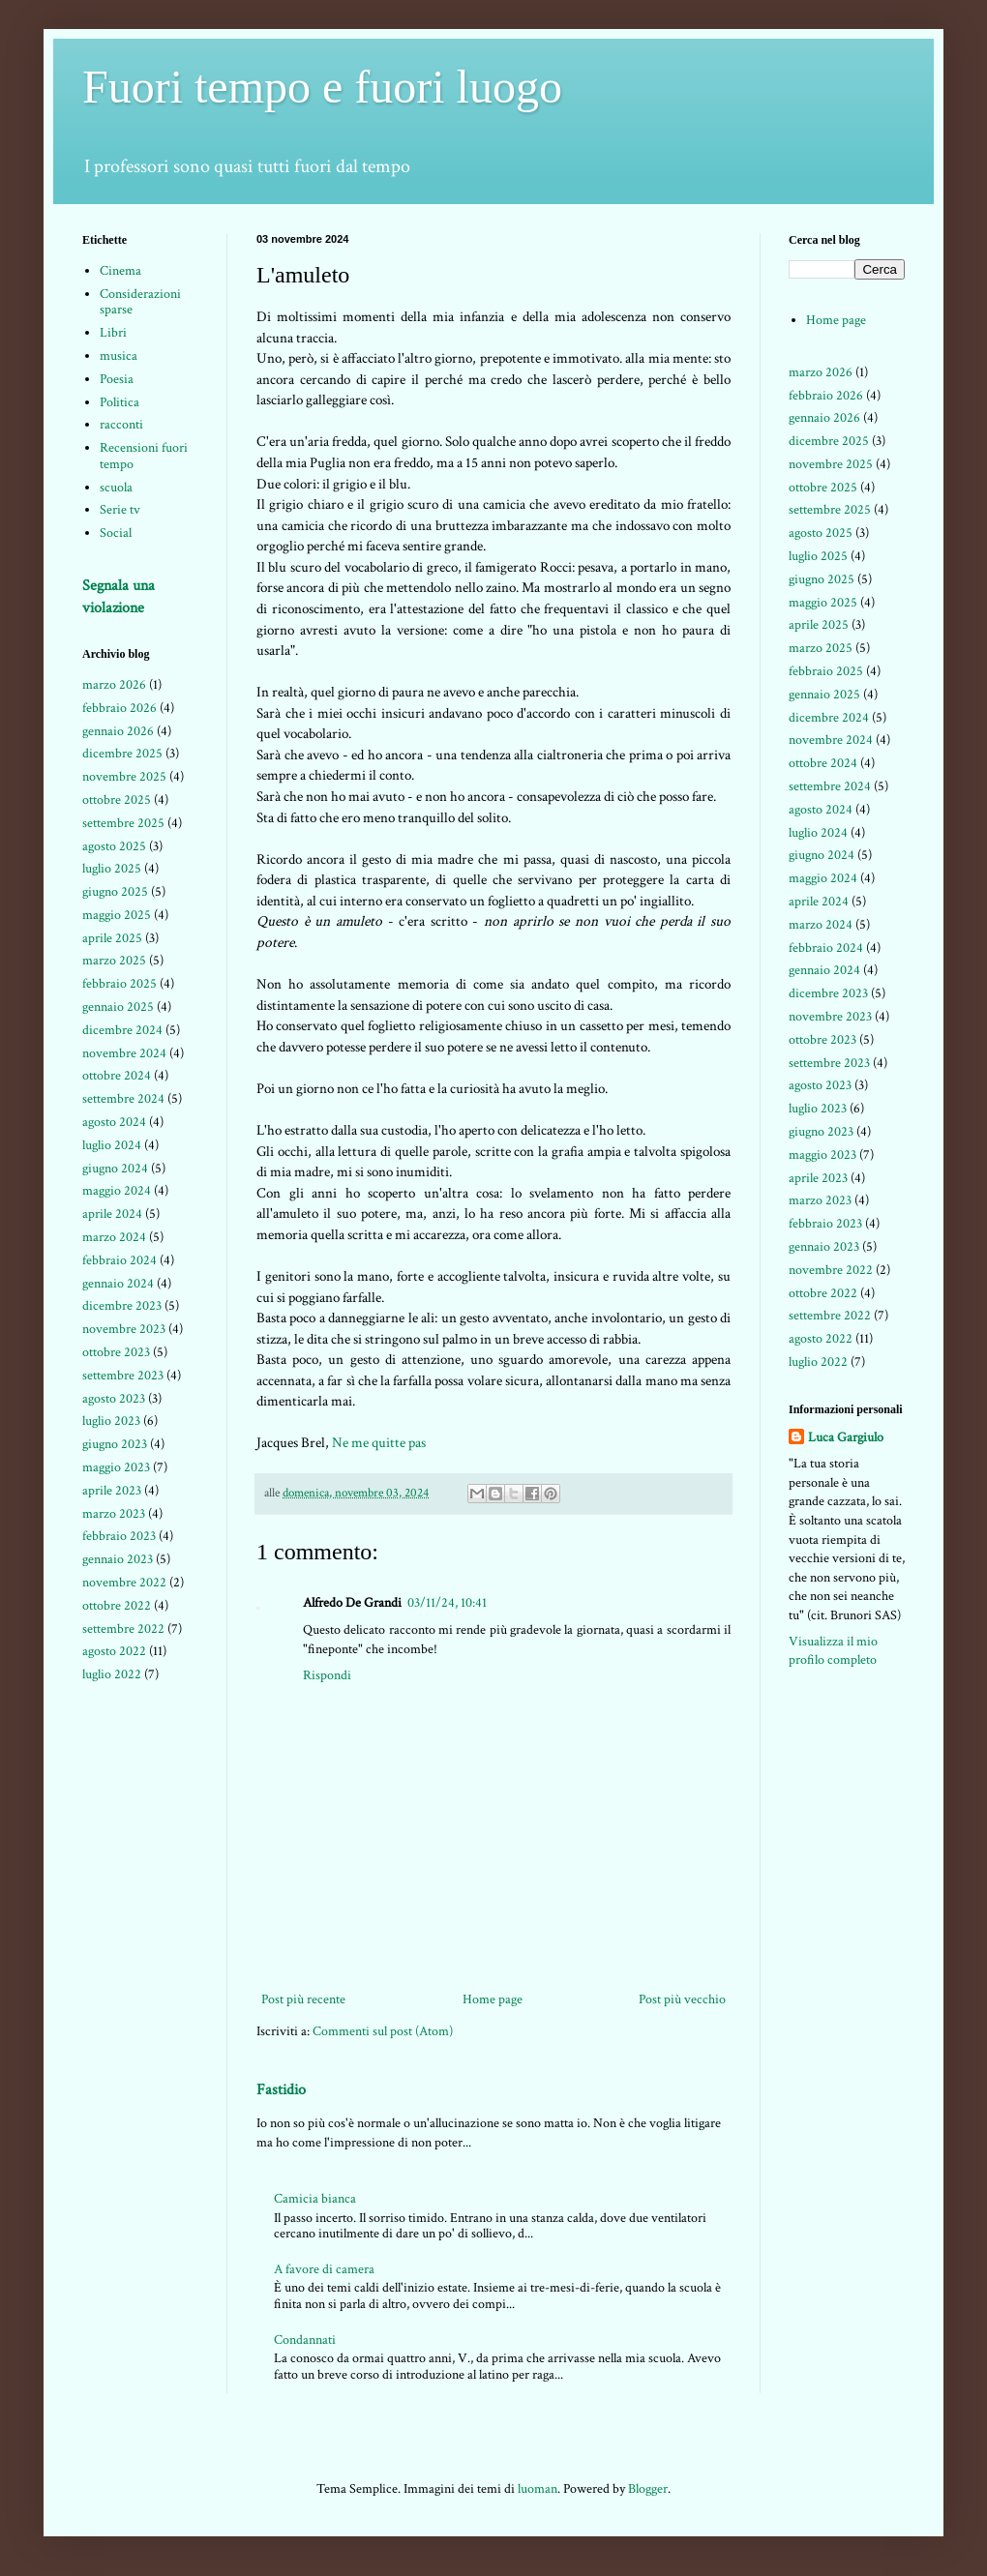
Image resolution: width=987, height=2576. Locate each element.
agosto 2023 (113, 1398)
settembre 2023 (123, 1375)
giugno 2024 (115, 1168)
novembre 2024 (124, 1053)
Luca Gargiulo (845, 1437)
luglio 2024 (111, 1145)
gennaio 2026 (118, 731)
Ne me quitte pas (379, 1442)
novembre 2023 (123, 1329)
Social (116, 533)
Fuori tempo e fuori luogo (322, 86)
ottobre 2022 (116, 1605)
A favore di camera (324, 2269)
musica (118, 356)
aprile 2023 (111, 1490)
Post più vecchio (682, 1999)
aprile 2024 (112, 1214)
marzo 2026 (114, 685)
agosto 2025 (114, 846)
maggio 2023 (116, 1467)
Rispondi (327, 1675)
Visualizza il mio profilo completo (833, 1651)
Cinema (120, 271)
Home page (493, 1999)
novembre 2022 (124, 1582)
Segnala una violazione (118, 596)
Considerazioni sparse (140, 302)
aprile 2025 (112, 938)
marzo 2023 (113, 1514)
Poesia (117, 379)
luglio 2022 (111, 1674)
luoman (537, 2489)
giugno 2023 (114, 1444)
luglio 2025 (111, 868)
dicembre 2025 (122, 753)
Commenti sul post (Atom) (383, 2031)
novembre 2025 (124, 776)
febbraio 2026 (119, 708)
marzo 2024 (114, 1237)
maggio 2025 (116, 915)
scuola (116, 487)
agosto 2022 (114, 1651)
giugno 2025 (115, 892)
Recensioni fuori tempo (144, 456)
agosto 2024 (114, 1122)
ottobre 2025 (116, 800)
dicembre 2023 (122, 1306)
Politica (119, 402)
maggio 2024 (116, 1190)
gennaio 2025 (118, 1007)
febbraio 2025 (119, 983)
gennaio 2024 (118, 1283)
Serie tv (120, 509)
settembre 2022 (123, 1629)
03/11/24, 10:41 (447, 1603)
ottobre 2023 (116, 1352)
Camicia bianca (315, 2198)
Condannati (305, 2340)
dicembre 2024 (122, 1030)
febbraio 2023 (119, 1536)
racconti (121, 424)
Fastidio (281, 2089)
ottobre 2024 (116, 1075)
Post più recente (303, 1999)
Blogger (648, 2489)
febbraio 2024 (119, 1260)
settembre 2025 (123, 823)
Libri (113, 332)
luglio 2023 (111, 1421)
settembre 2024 (123, 1099)
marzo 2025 (114, 960)
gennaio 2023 (117, 1559)
